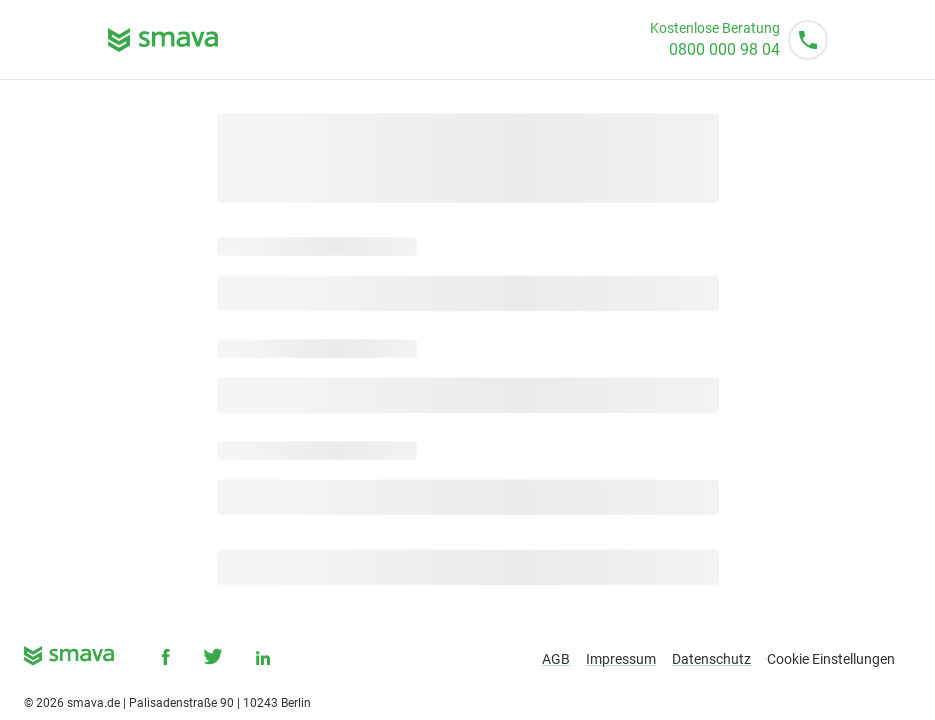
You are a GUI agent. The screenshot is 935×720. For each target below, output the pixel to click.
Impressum (621, 659)
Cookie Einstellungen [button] (831, 659)
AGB (556, 659)
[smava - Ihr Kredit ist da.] (69, 659)
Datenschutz (711, 659)
